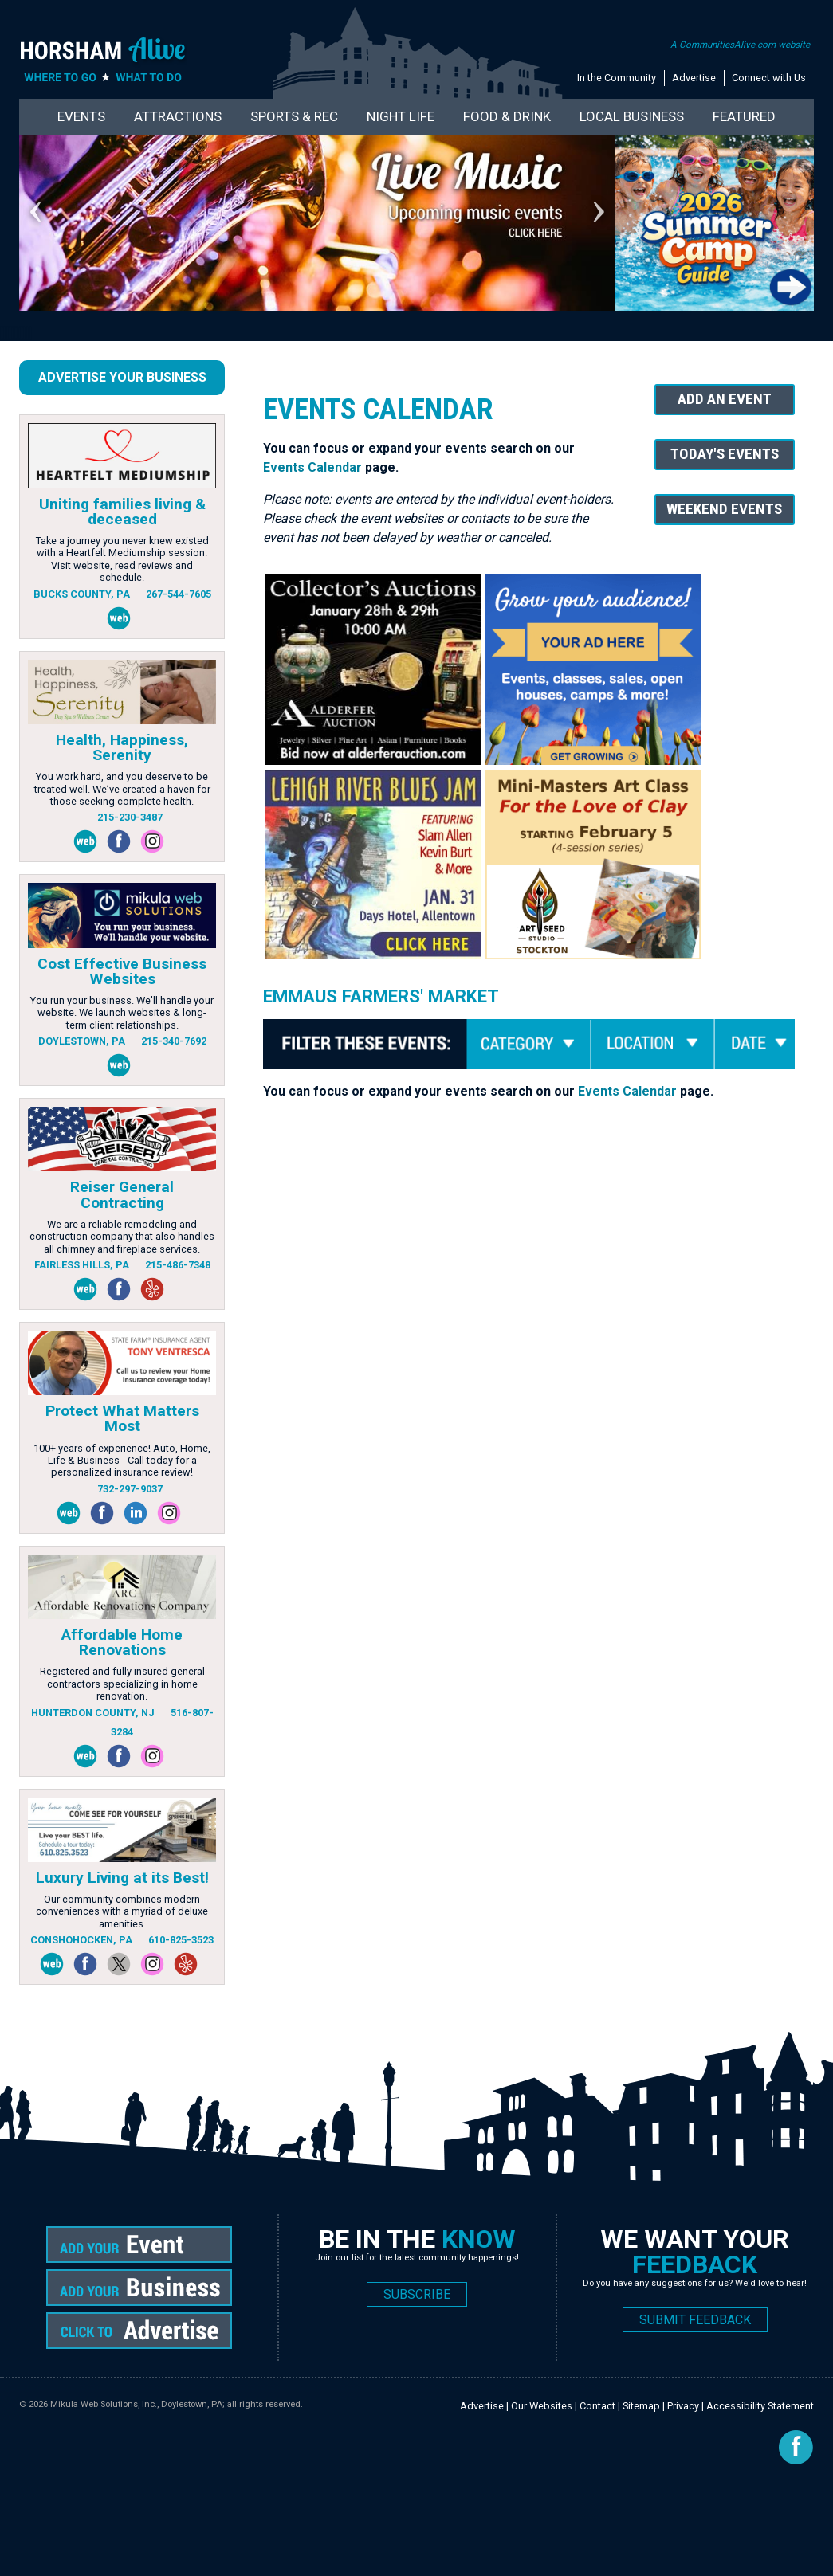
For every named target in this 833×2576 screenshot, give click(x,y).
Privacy (683, 2406)
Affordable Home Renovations (122, 1642)
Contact (597, 2406)
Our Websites (541, 2406)
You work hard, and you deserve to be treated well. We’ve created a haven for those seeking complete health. (122, 788)
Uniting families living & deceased (122, 511)
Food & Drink (507, 116)
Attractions (178, 116)
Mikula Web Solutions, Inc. (103, 2404)
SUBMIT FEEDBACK (695, 2319)
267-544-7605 (178, 594)
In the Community (616, 78)
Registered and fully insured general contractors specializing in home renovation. (122, 1683)
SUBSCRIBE (416, 2294)
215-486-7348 (177, 1265)
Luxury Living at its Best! (122, 1877)
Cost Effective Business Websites (121, 971)
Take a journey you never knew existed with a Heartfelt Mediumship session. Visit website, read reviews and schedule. (122, 559)
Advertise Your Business (122, 377)
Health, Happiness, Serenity (122, 747)
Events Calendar (312, 467)
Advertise (694, 78)
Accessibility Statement (760, 2406)
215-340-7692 (173, 1041)
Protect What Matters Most (122, 1418)
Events (81, 116)
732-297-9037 (130, 1489)
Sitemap (641, 2406)
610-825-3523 (181, 1940)
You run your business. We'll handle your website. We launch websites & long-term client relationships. (122, 1012)
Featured (744, 116)
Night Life (400, 116)
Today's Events (724, 454)
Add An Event (725, 399)
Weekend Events (724, 509)
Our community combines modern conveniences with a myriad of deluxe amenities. (122, 1911)
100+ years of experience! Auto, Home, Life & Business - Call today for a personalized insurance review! (121, 1460)
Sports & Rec (294, 116)
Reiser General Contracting (122, 1194)
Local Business (632, 116)
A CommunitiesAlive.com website (740, 44)
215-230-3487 (130, 817)
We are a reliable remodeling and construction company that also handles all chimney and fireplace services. (121, 1236)
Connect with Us (769, 78)
